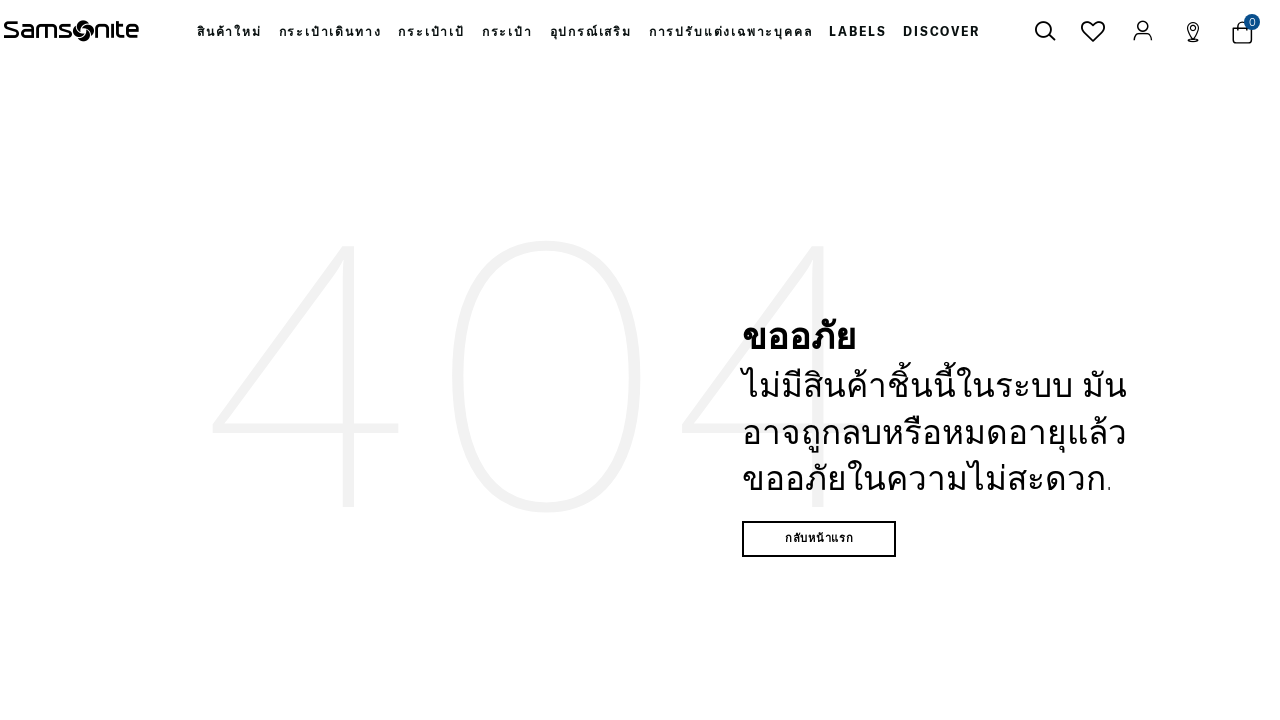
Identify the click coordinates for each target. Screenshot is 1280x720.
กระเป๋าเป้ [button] (434, 32)
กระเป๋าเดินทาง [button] (333, 32)
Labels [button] (856, 32)
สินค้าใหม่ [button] (232, 32)
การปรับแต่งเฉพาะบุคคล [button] (730, 32)
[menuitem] (232, 32)
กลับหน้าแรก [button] (819, 541)
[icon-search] (1045, 32)
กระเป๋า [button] (510, 32)
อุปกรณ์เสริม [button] (592, 32)
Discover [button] (940, 32)
